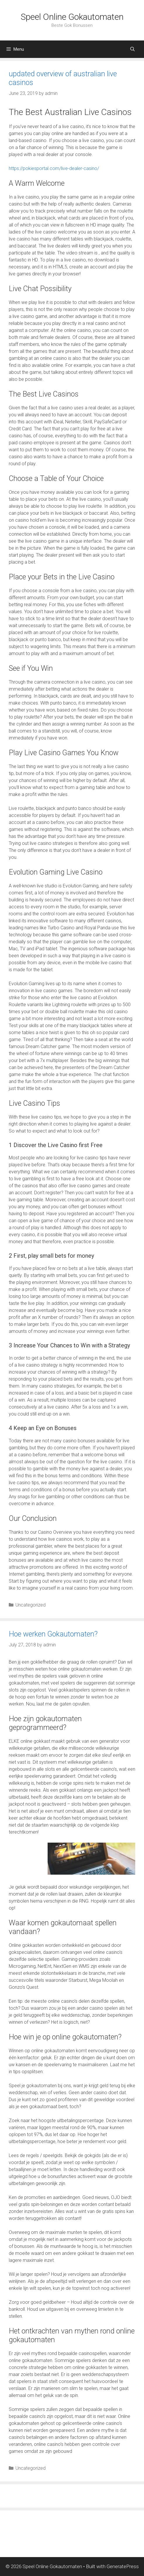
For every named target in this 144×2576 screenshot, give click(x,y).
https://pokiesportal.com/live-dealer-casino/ (54, 168)
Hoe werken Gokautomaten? (53, 1634)
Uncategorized (30, 1605)
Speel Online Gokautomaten (72, 17)
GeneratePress (123, 2566)
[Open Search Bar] (132, 49)
